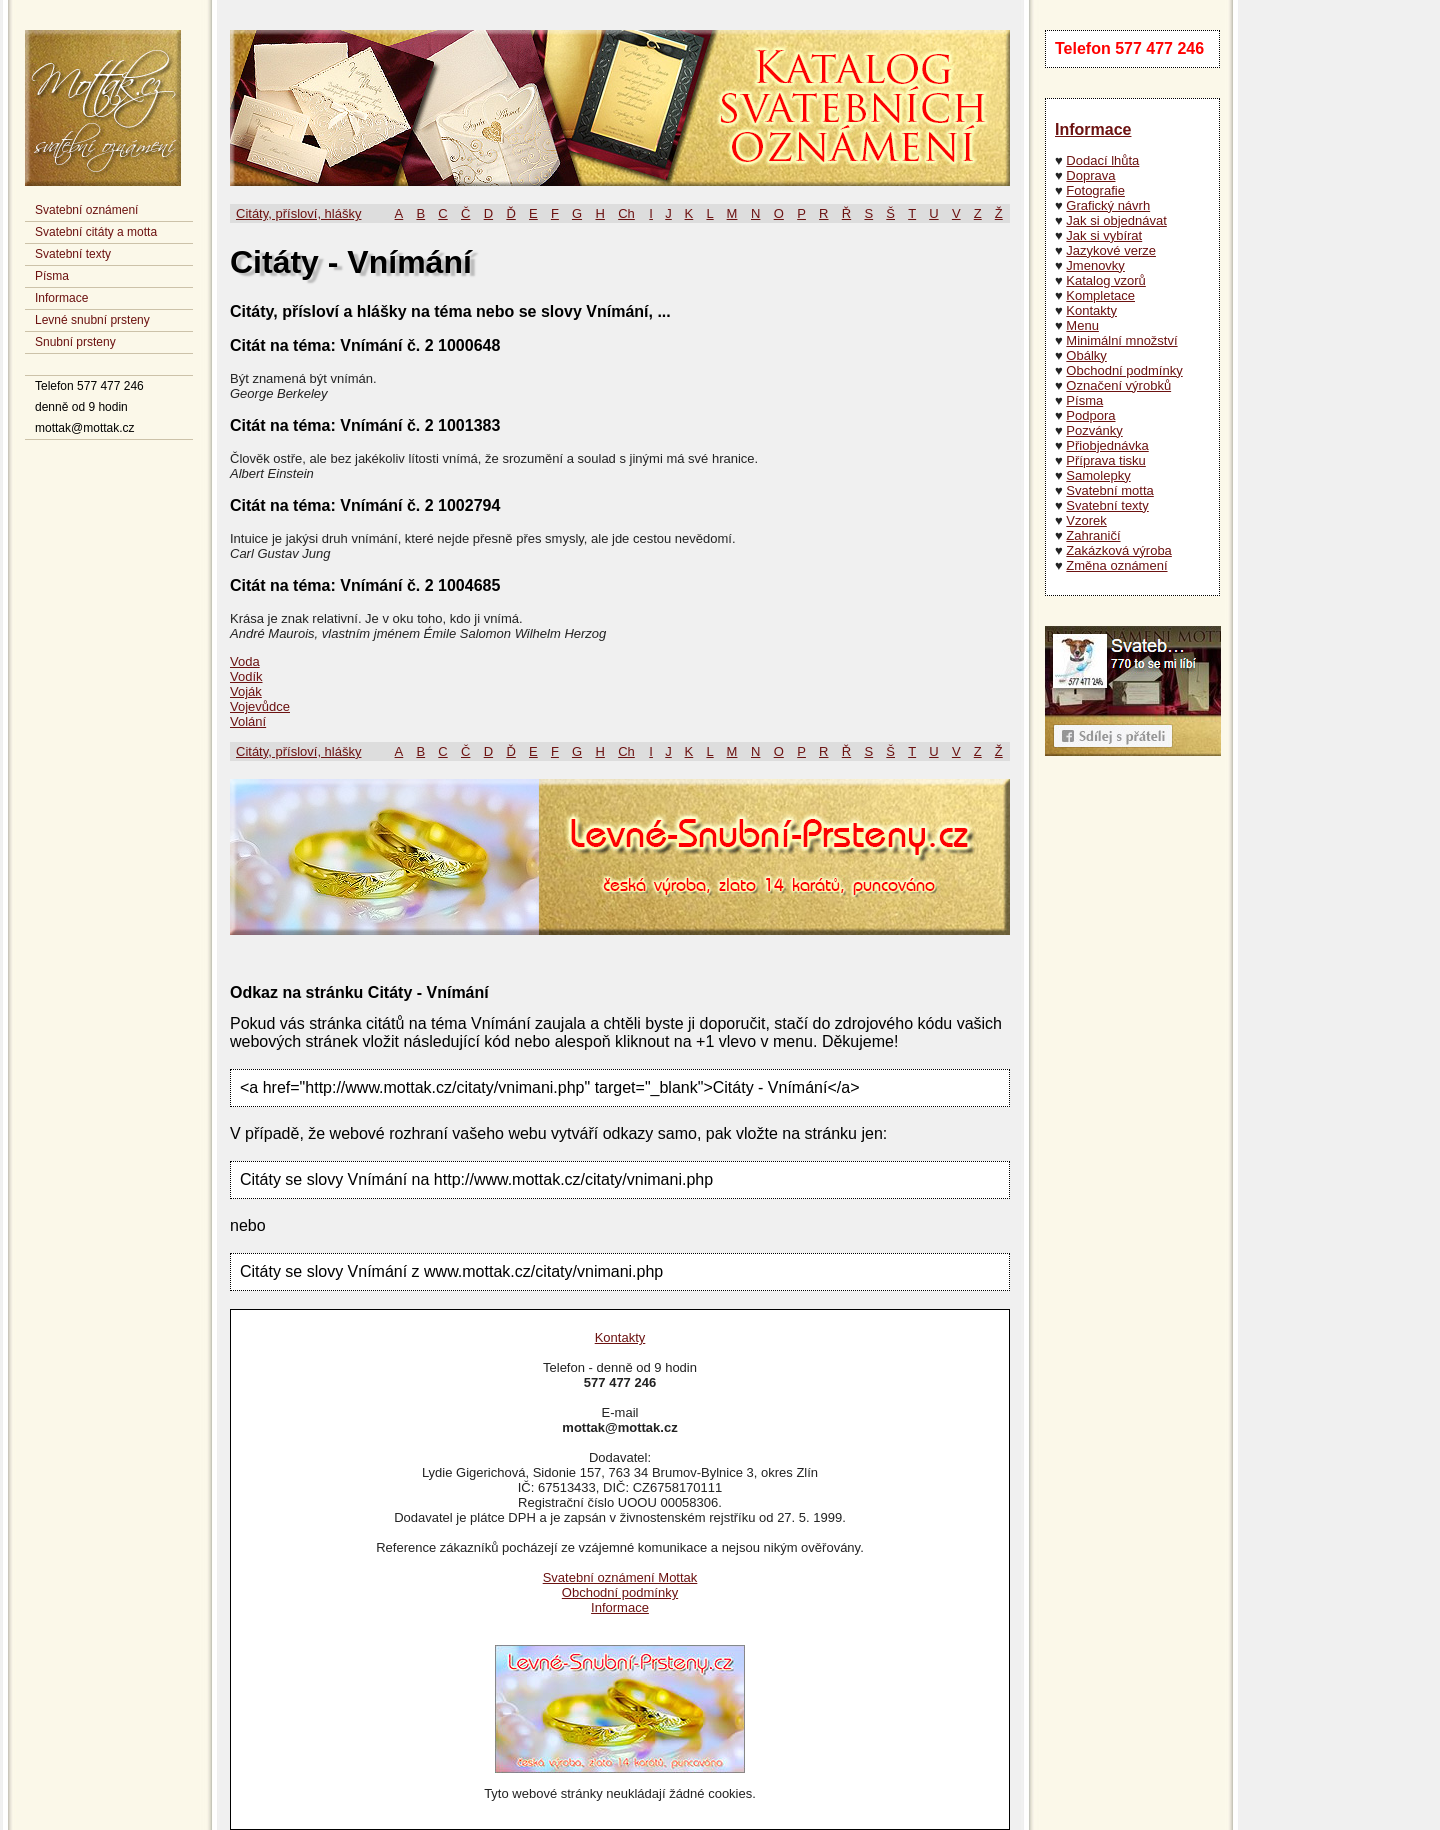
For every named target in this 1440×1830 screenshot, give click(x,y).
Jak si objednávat (1116, 220)
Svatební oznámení (86, 210)
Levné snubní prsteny (92, 320)
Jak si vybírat (1104, 235)
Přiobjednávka (1107, 445)
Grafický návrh (1108, 205)
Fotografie (1095, 190)
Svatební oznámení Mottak (620, 1577)
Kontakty (1091, 310)
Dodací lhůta (1102, 160)
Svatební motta (1109, 490)
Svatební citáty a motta (96, 232)
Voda (245, 661)
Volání (248, 721)
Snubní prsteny (75, 342)
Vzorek (1086, 520)
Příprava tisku (1105, 460)
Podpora (1090, 415)
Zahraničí (1093, 535)
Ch (626, 213)
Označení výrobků (1118, 385)
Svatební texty (73, 254)
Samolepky (1098, 475)
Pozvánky (1094, 430)
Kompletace (1100, 295)
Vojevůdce (260, 706)
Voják (246, 691)
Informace (61, 298)
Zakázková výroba (1119, 550)
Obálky (1086, 355)
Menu (1082, 325)
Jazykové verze (1111, 250)
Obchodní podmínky (1124, 370)
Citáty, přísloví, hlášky (298, 213)
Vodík (246, 676)
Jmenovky (1095, 265)
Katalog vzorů (1106, 280)
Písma (52, 276)
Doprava (1090, 175)
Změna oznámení (1116, 565)
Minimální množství (1121, 340)
